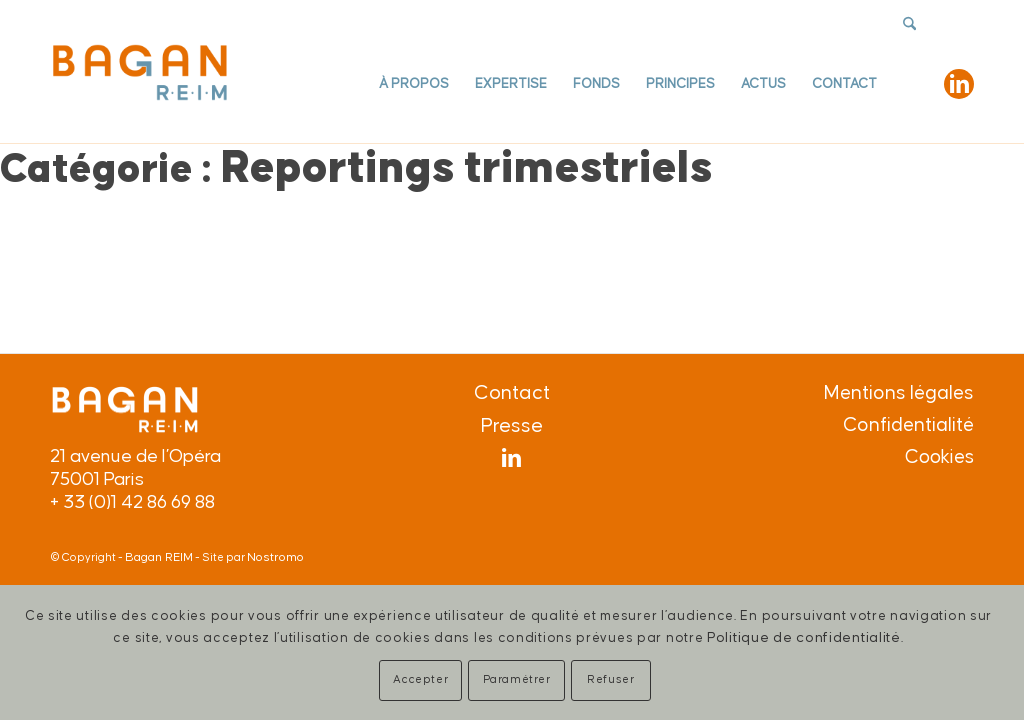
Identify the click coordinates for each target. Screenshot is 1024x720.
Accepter (420, 679)
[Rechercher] (909, 84)
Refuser (610, 679)
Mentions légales (899, 393)
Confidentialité (908, 425)
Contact (512, 393)
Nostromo (275, 557)
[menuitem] (414, 84)
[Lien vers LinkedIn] (959, 84)
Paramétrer (517, 679)
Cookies (939, 457)
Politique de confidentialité (804, 637)
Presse (512, 426)
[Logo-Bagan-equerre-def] (140, 71)
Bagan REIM (159, 557)
